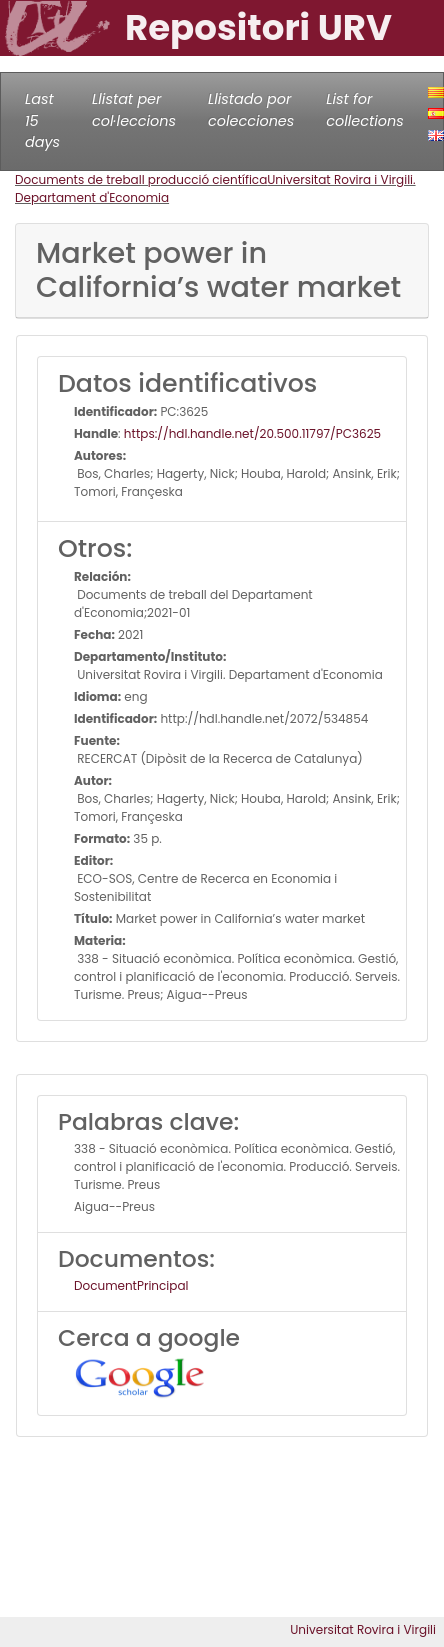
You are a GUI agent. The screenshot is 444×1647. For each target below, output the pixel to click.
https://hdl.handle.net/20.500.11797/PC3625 (252, 433)
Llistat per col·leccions (134, 110)
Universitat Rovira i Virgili (363, 1629)
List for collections (364, 110)
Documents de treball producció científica (141, 179)
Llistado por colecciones (251, 110)
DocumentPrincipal (131, 1285)
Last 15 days (42, 120)
